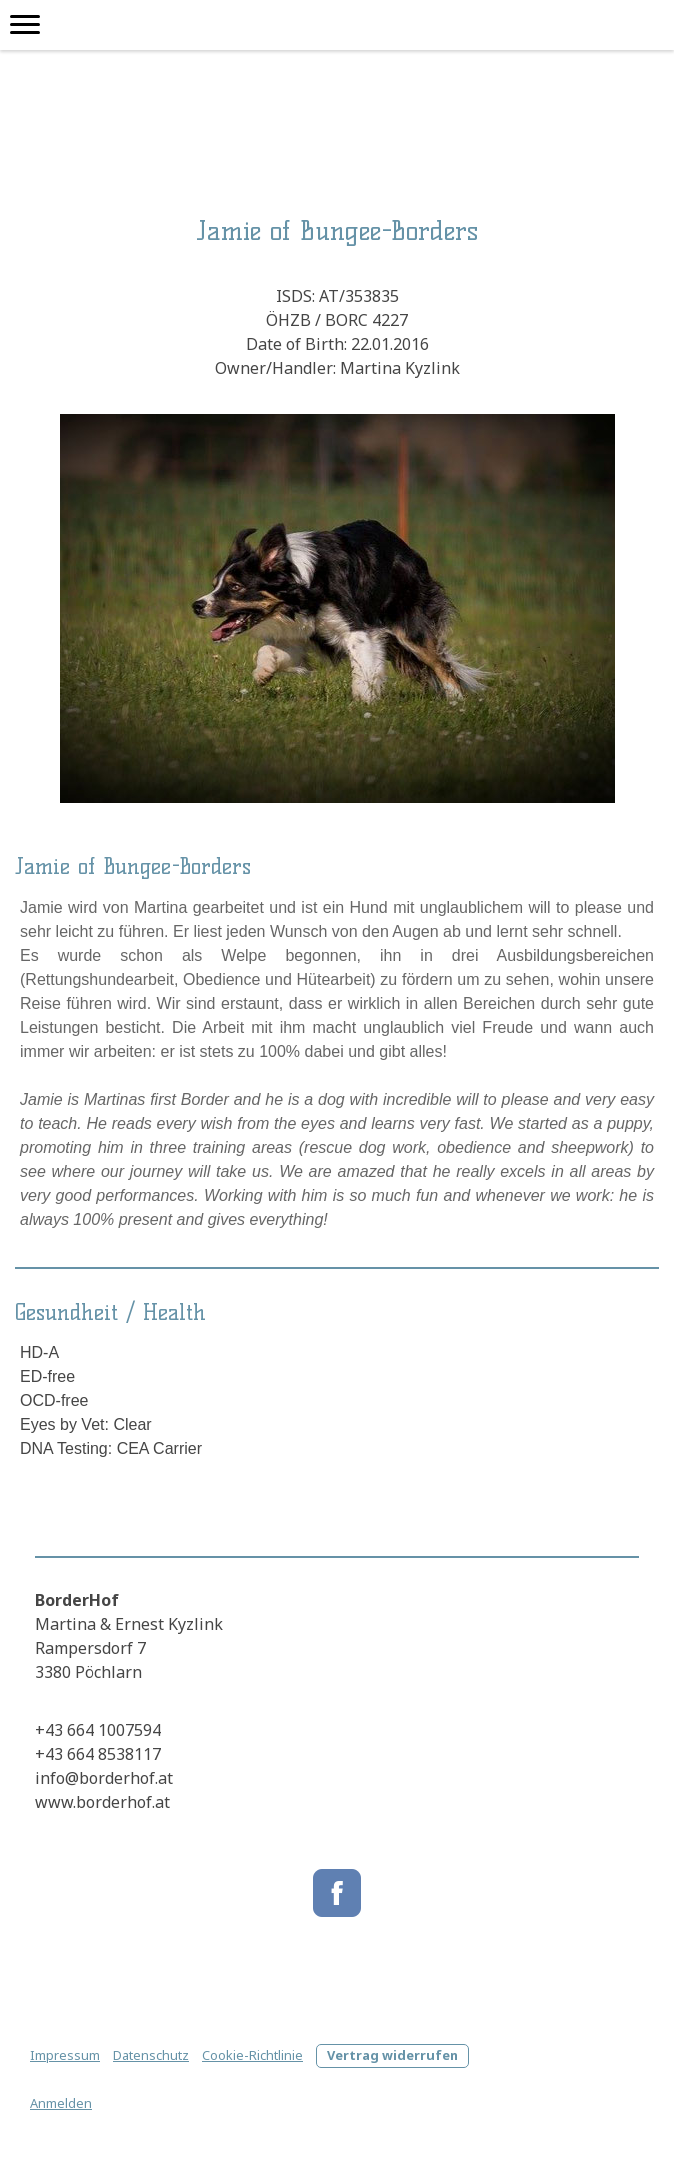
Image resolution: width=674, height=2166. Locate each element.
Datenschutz (151, 2055)
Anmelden (61, 2103)
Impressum (65, 2055)
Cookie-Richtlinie (252, 2055)
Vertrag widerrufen (392, 2055)
